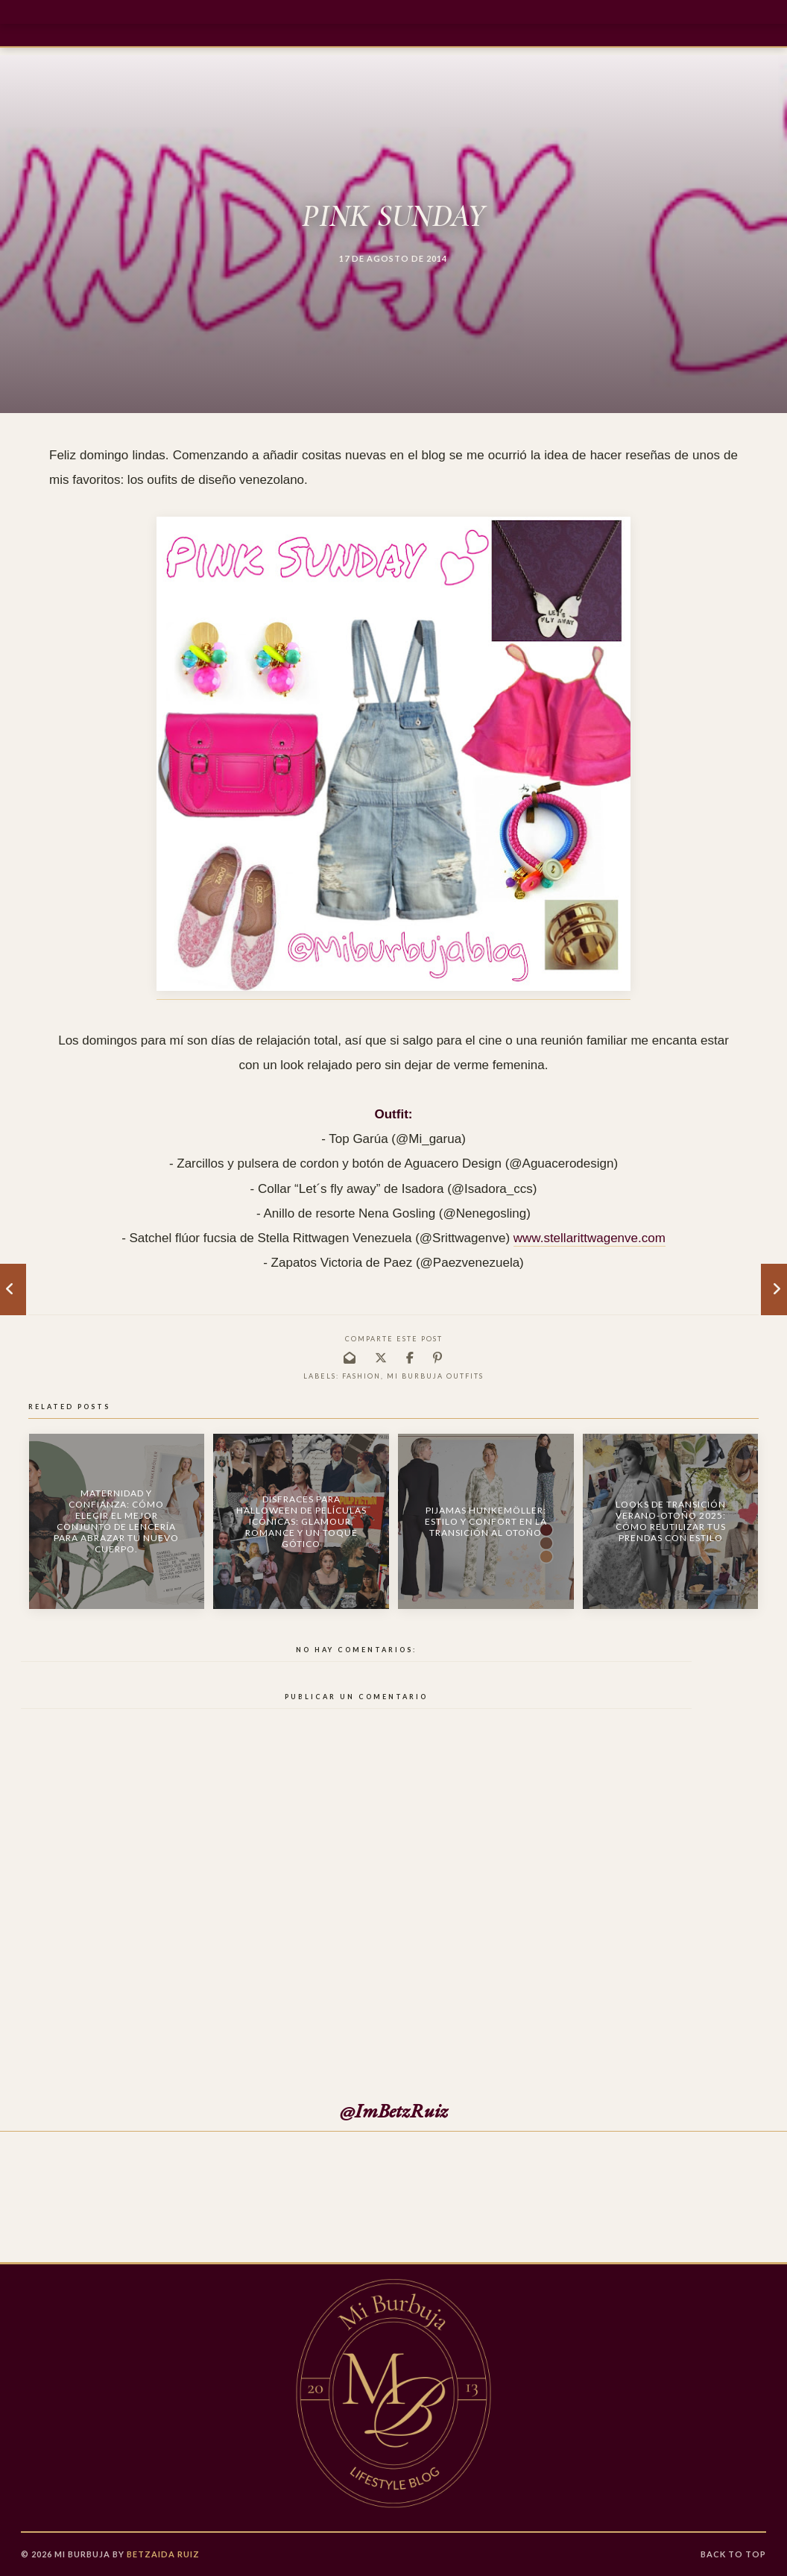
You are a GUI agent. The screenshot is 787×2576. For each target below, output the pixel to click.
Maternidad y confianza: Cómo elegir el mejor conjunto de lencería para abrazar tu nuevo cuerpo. (116, 1521)
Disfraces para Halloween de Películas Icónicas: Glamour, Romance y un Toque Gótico (301, 1521)
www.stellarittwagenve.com (589, 1238)
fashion (361, 1376)
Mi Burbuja (82, 2554)
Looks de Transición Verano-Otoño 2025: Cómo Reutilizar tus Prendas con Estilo (671, 1521)
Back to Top (733, 2554)
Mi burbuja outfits (435, 1376)
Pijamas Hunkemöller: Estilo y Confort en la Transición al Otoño (486, 1521)
